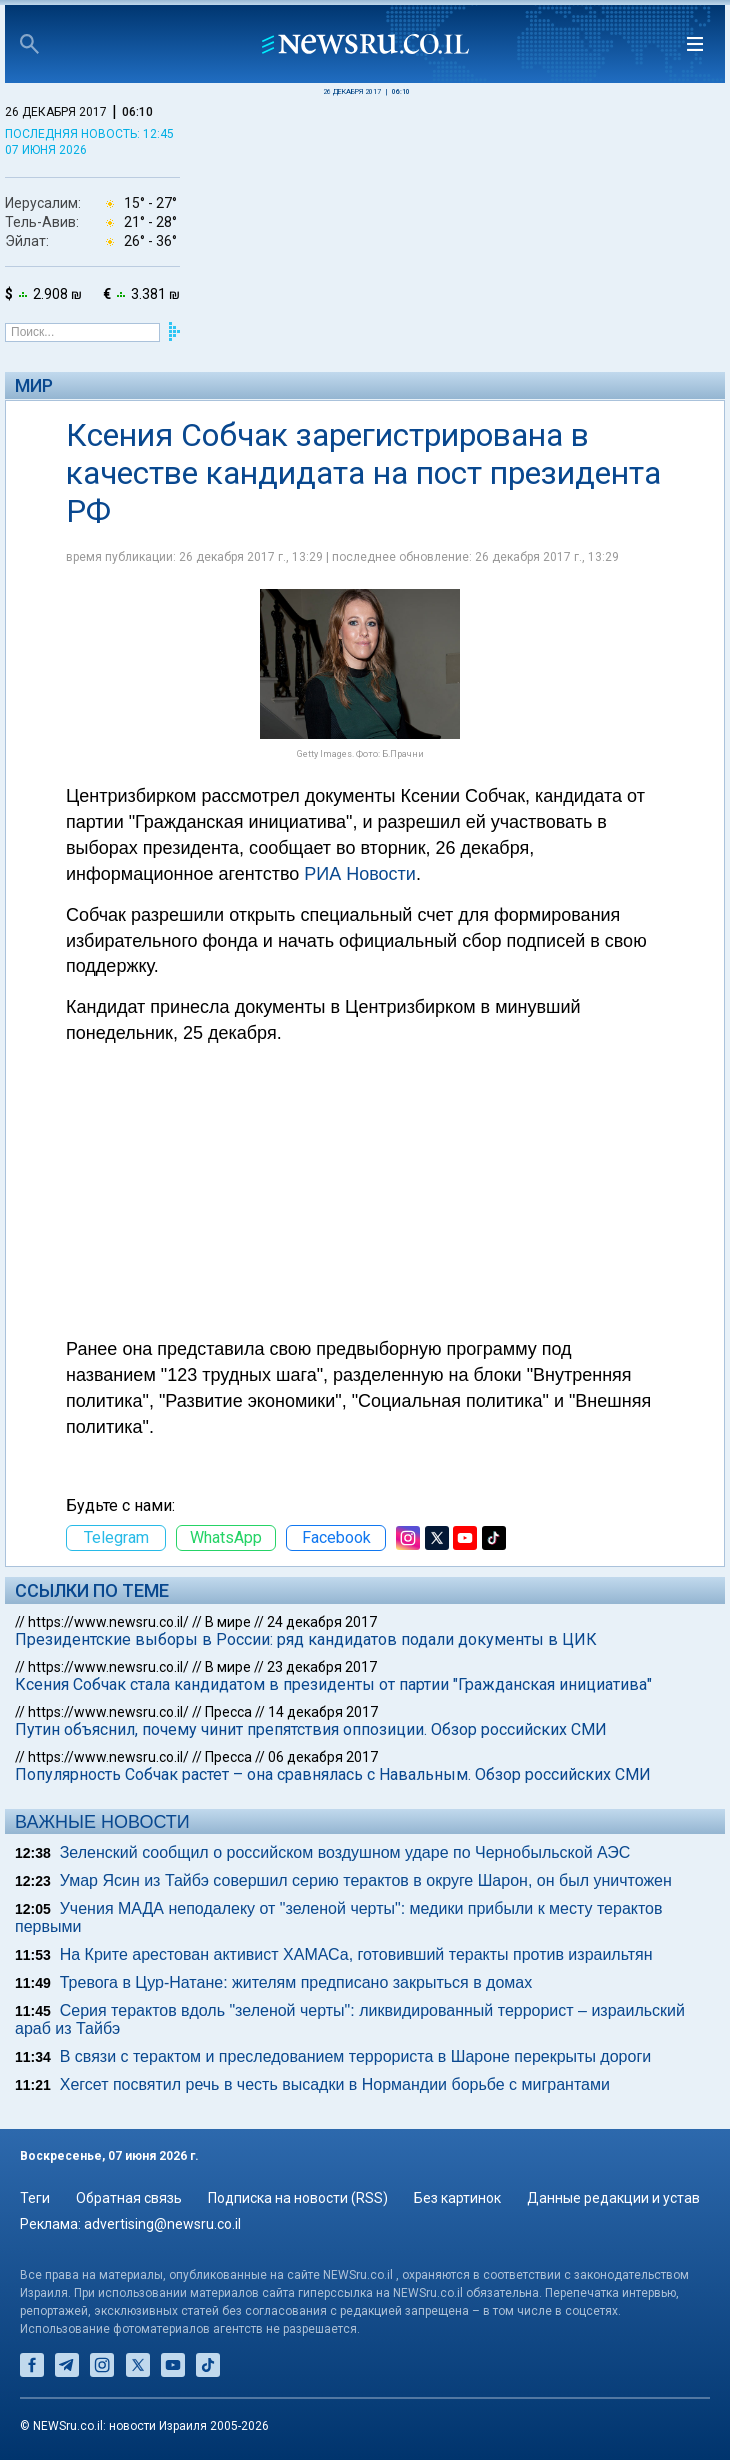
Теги (35, 2198)
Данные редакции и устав (613, 2198)
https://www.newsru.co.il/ (108, 1622)
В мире (228, 1622)
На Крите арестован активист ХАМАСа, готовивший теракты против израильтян (356, 1954)
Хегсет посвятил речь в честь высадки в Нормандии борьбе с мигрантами (335, 2084)
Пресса (228, 1712)
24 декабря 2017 (322, 1622)
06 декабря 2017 (323, 1757)
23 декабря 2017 (322, 1667)
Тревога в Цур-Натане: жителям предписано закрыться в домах (296, 1982)
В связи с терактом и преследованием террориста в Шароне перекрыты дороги (355, 2056)
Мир (34, 385)
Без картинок (457, 2198)
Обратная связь (129, 2198)
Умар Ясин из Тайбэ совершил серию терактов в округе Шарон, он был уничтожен (366, 1880)
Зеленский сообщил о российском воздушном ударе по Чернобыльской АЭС (345, 1852)
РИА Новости (360, 874)
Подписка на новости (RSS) (298, 2198)
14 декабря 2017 (323, 1712)
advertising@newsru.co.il (162, 2224)
